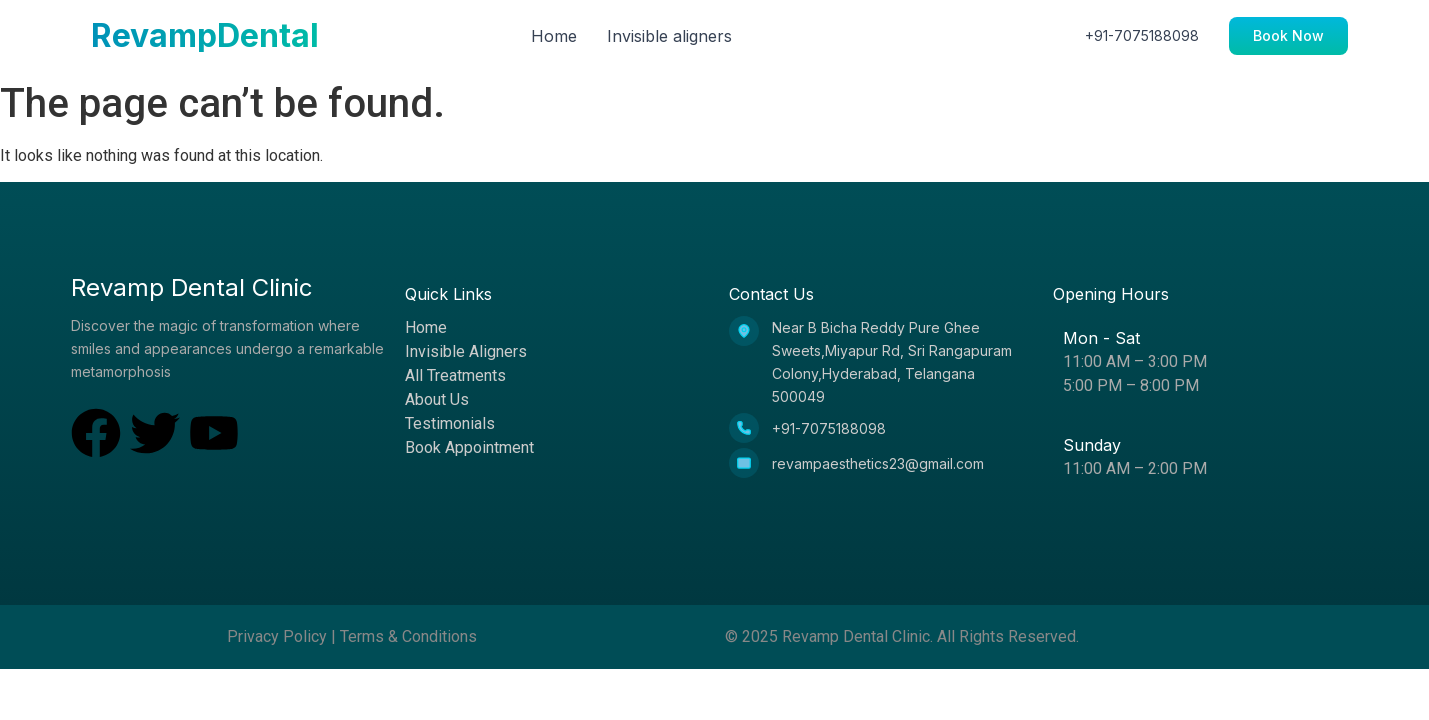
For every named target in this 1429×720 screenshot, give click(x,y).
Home (554, 36)
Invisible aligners (669, 36)
